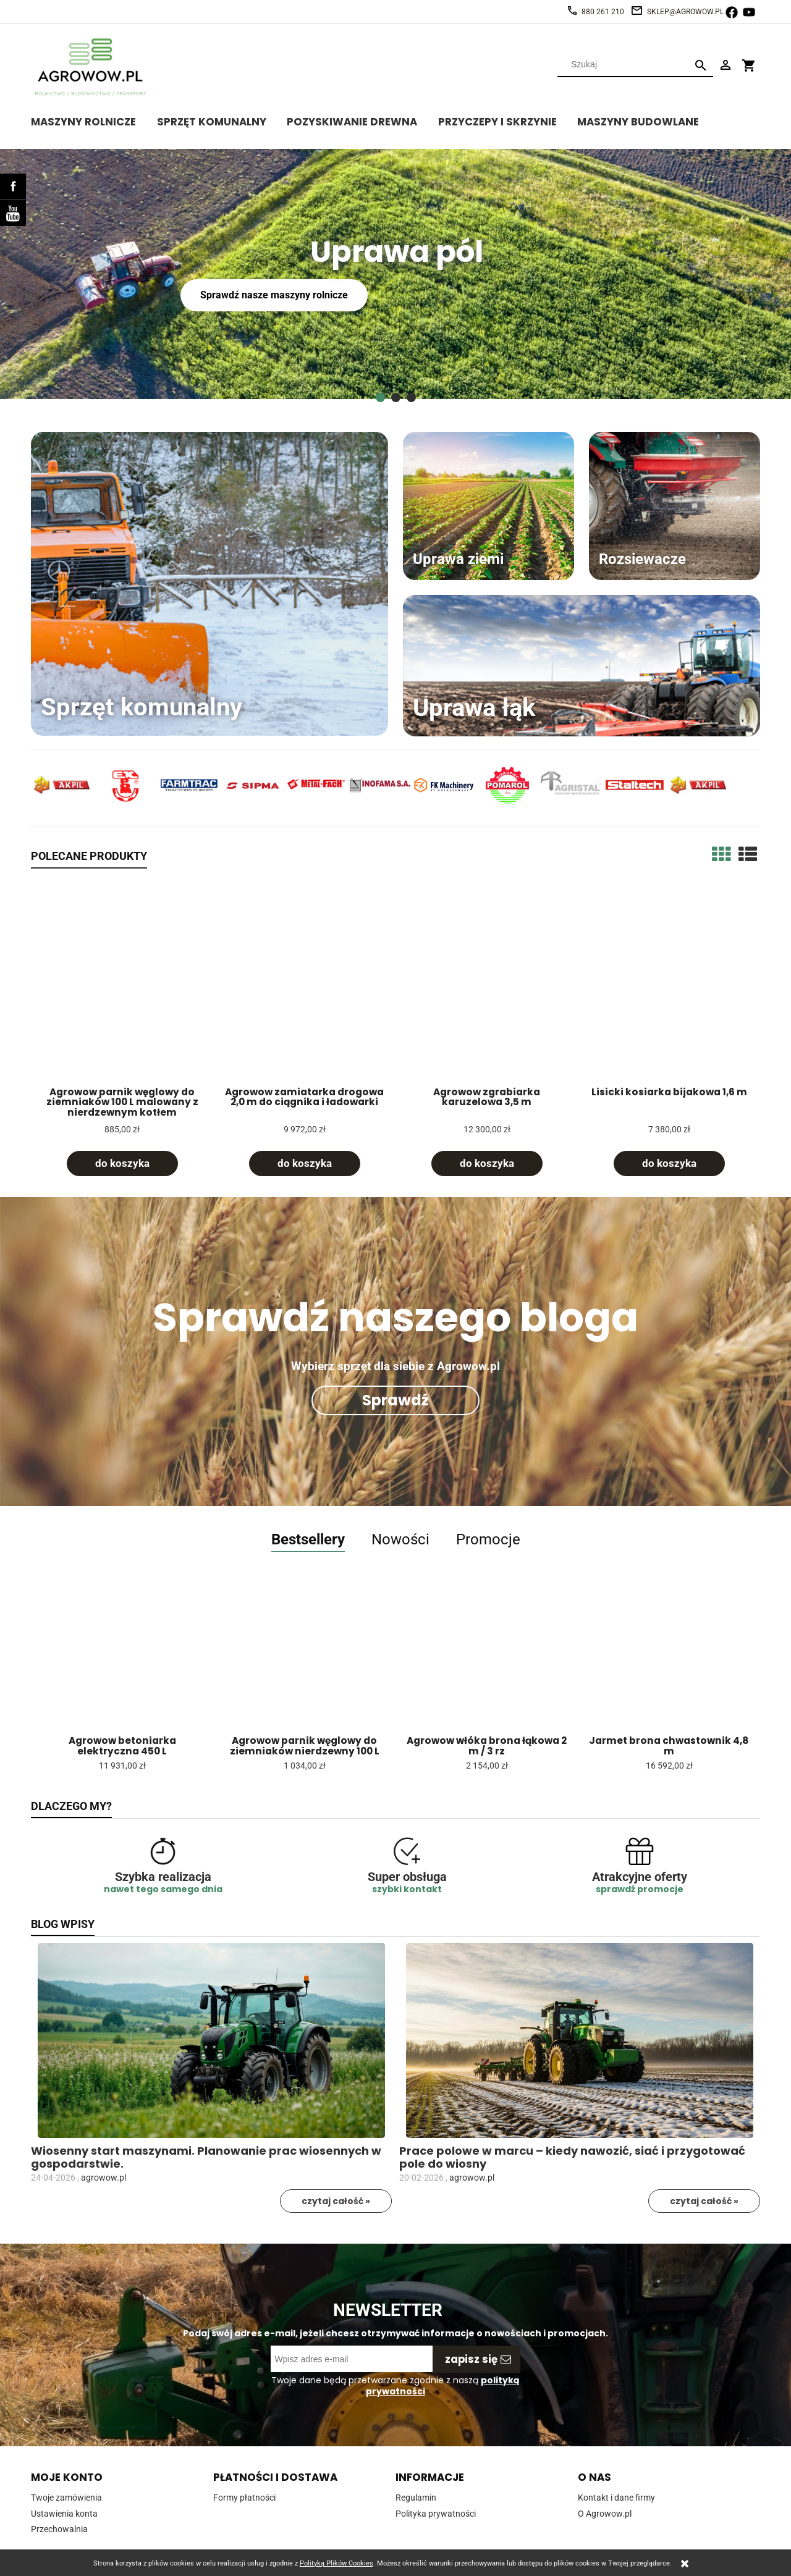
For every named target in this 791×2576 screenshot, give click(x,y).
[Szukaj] (700, 64)
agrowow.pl (103, 2177)
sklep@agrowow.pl (685, 11)
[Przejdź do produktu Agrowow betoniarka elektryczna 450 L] (122, 1661)
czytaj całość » (336, 2201)
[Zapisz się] (476, 2359)
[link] (395, 274)
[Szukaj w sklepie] (625, 64)
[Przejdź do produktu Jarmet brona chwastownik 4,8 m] (669, 1661)
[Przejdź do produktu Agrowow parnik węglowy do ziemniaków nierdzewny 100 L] (304, 1661)
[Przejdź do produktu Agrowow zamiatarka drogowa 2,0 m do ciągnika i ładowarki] (304, 985)
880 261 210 (603, 11)
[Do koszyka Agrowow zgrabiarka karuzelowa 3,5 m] (487, 1163)
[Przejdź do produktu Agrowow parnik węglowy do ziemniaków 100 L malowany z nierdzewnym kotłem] (122, 985)
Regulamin (416, 2497)
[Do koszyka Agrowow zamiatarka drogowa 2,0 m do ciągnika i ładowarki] (304, 1163)
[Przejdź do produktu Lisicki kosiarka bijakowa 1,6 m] (668, 985)
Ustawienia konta (64, 2514)
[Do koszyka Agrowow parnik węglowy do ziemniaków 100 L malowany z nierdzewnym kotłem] (122, 1163)
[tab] (380, 397)
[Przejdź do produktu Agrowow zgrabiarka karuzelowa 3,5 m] (486, 985)
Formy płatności (244, 2497)
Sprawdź (395, 1400)
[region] (395, 274)
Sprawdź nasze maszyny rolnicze (273, 295)
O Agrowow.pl (605, 2514)
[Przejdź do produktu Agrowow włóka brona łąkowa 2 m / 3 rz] (487, 1661)
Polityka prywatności (436, 2514)
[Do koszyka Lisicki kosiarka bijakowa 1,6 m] (669, 1163)
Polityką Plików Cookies (336, 2563)
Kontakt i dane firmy (616, 2497)
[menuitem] (94, 120)
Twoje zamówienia (66, 2497)
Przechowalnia (59, 2529)
